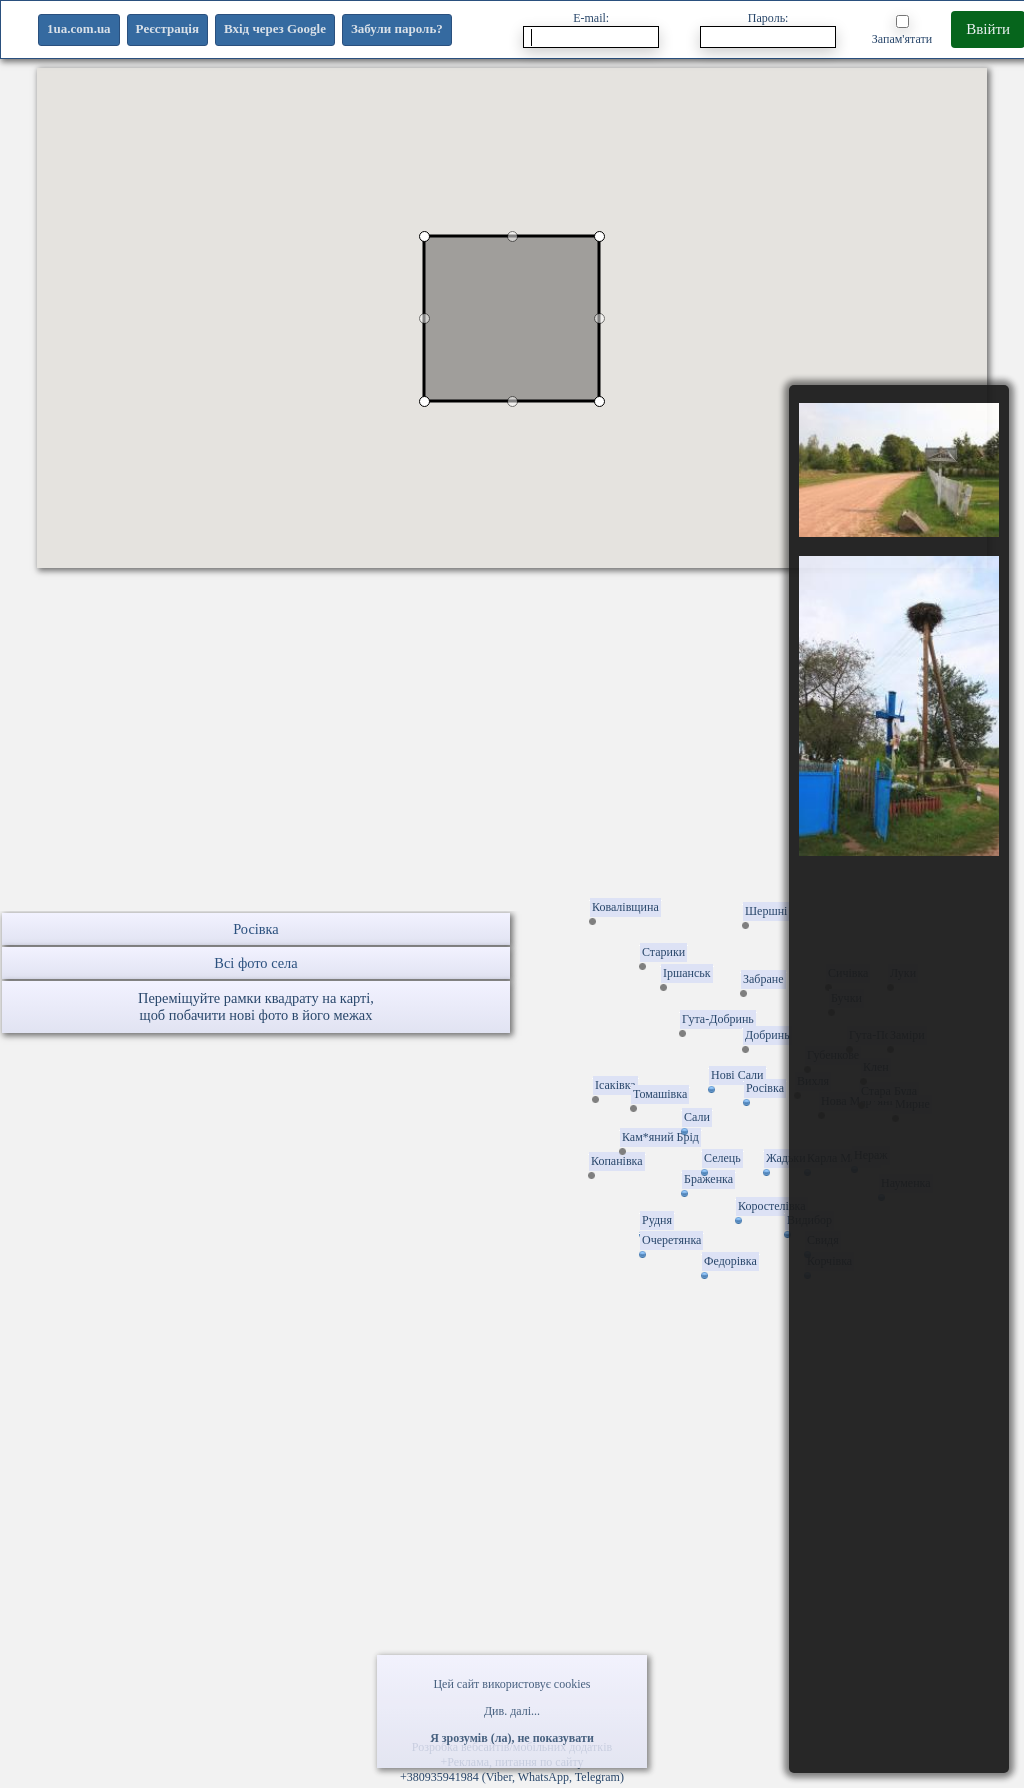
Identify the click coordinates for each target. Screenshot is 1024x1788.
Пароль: (768, 29)
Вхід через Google (275, 28)
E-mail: (591, 29)
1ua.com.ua (79, 28)
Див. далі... (512, 1711)
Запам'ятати (902, 30)
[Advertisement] (512, 771)
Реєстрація (167, 28)
